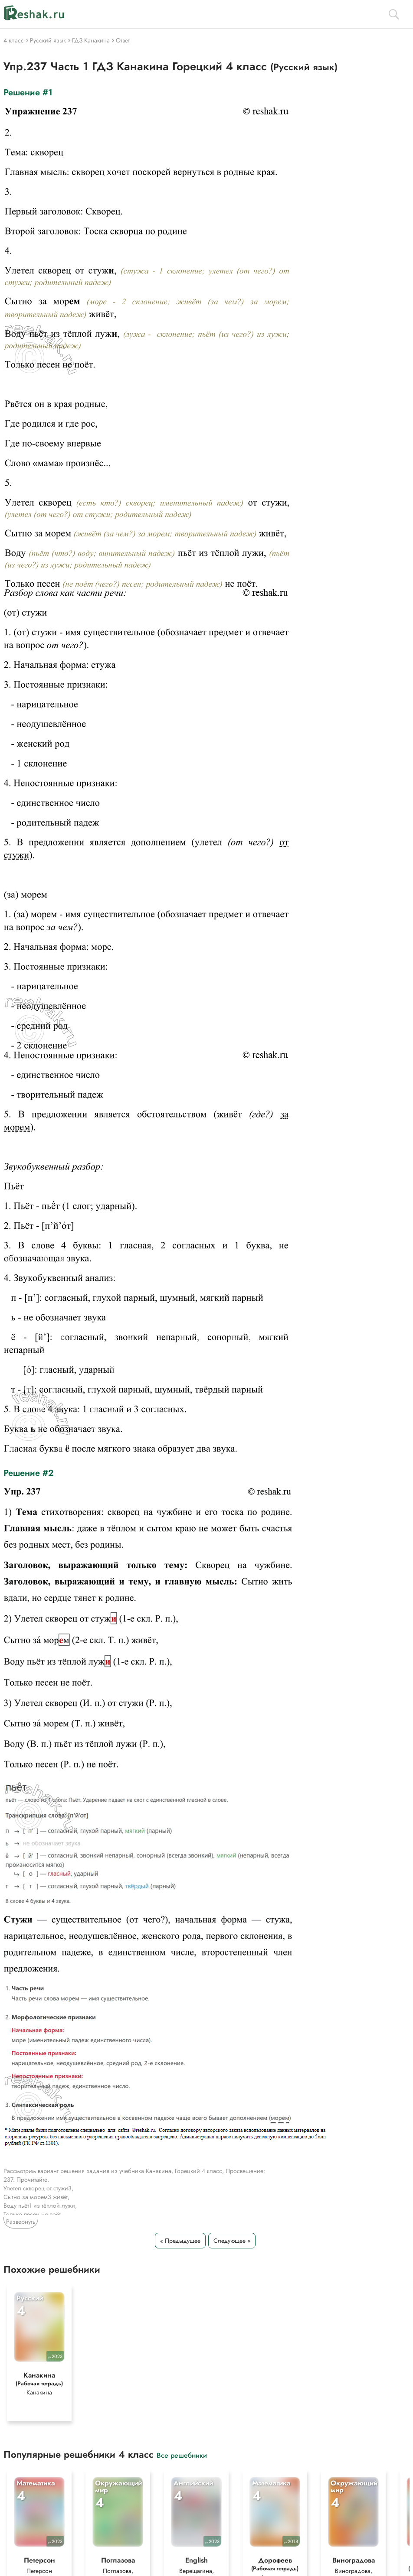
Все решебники (182, 2454)
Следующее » (231, 2240)
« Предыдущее (180, 2240)
